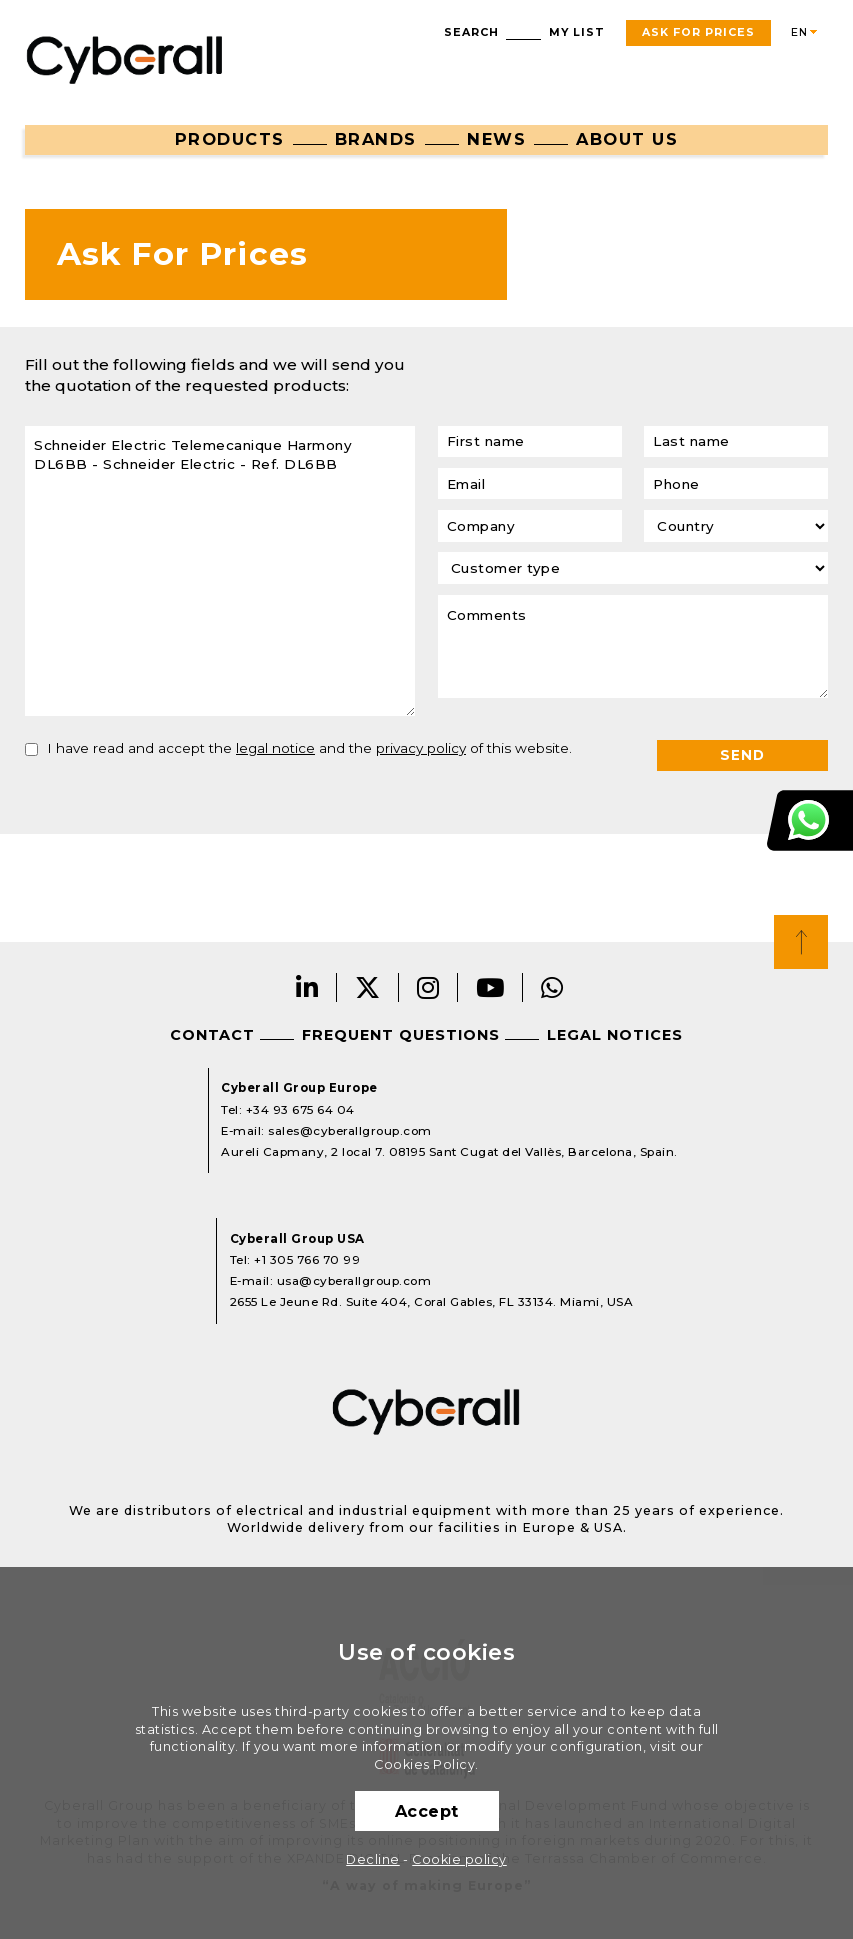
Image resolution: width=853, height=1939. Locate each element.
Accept (427, 1811)
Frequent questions (401, 1035)
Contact (212, 1035)
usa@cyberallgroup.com (354, 1281)
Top (801, 942)
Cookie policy (459, 1859)
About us (627, 139)
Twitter (368, 987)
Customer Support (810, 819)
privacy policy (421, 748)
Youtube (490, 987)
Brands (376, 139)
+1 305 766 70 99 (307, 1260)
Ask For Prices (698, 32)
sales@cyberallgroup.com (350, 1131)
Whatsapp (552, 987)
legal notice (275, 748)
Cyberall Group (125, 58)
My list (577, 32)
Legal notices (615, 1035)
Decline (373, 1859)
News (496, 139)
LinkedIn (307, 987)
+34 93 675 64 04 (300, 1110)
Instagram (428, 987)
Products (230, 139)
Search (471, 32)
